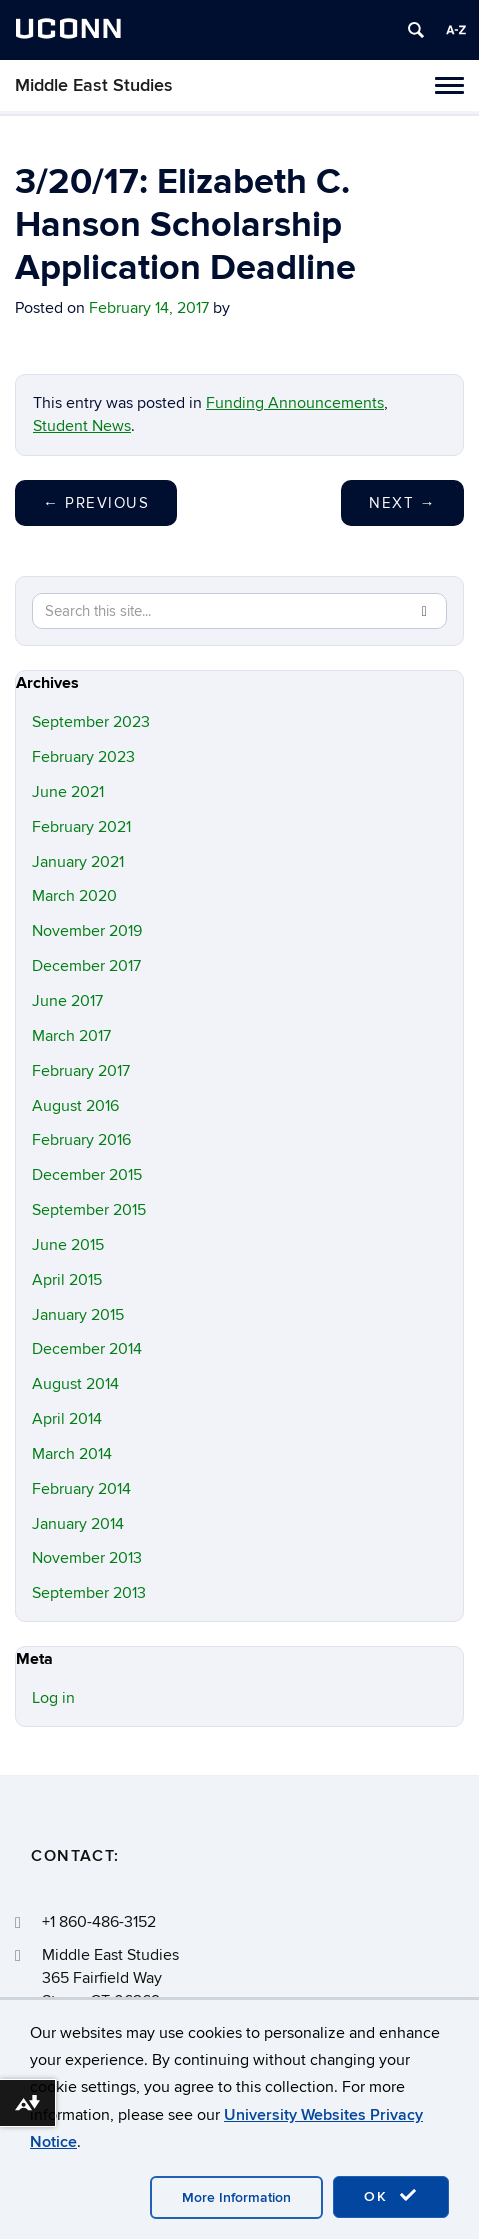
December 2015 (87, 1175)
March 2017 (71, 1036)
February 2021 (81, 827)
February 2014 (81, 1489)
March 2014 (72, 1454)
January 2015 (78, 1315)
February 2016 (81, 1140)
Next (402, 503)
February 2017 (81, 1071)
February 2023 (83, 757)
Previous (96, 503)
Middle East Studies (94, 85)
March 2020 (74, 896)
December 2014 (87, 1349)
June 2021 (68, 792)
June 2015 (68, 1245)
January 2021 (78, 862)
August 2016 (75, 1106)
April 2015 (67, 1280)
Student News (82, 426)
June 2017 (67, 1001)
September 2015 (89, 1210)
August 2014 (75, 1384)
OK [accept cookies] (391, 2196)
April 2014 (67, 1419)
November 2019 (87, 931)
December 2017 (86, 966)
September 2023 (91, 722)
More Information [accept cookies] (236, 2197)
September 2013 (89, 1593)
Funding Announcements (295, 403)
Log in (53, 1698)
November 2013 (87, 1558)
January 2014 (78, 1524)
